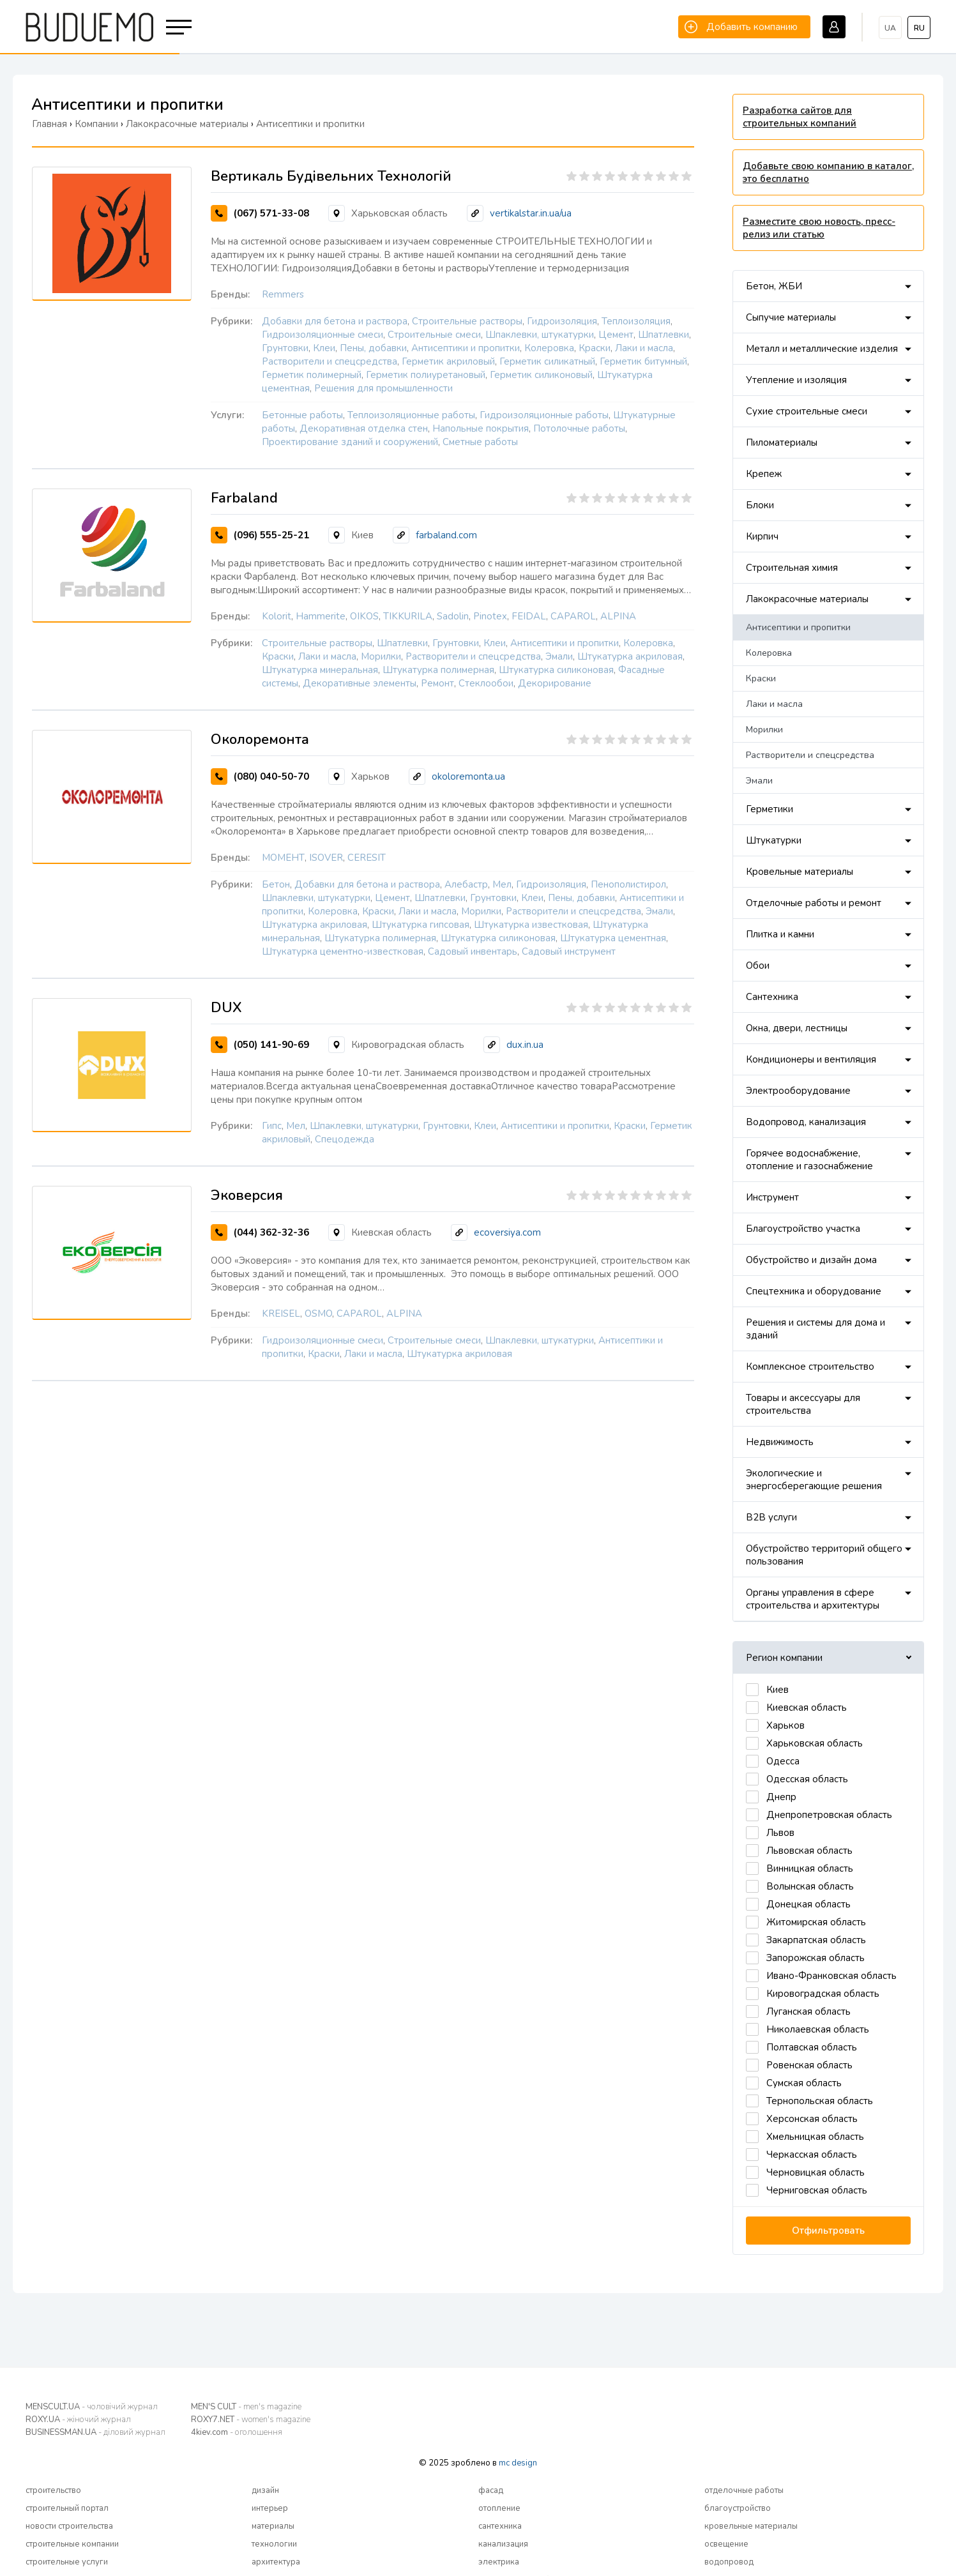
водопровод (729, 2562)
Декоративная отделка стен (364, 428)
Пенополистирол (628, 884)
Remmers (283, 294)
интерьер (270, 2508)
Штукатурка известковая (531, 924)
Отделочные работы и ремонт (813, 903)
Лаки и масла (644, 348)
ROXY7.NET (250, 2419)
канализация (503, 2544)
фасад (490, 2490)
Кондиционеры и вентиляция (811, 1059)
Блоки (760, 505)
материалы (273, 2526)
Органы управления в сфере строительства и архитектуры (812, 1599)
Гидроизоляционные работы (544, 415)
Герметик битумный (643, 361)
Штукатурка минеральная (320, 669)
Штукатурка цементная (613, 938)
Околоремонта (260, 739)
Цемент (616, 334)
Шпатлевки (663, 334)
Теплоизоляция (636, 321)
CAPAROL (573, 616)
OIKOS (364, 616)
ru (919, 28)
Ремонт (437, 683)
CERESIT (366, 857)
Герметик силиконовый (541, 374)
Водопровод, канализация (806, 1122)
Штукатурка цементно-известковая (342, 951)
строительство (53, 2490)
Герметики (769, 809)
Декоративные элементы (359, 683)
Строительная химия (792, 567)
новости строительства (69, 2526)
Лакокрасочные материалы (807, 599)
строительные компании (72, 2544)
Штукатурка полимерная (438, 669)
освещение (726, 2544)
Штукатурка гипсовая (420, 924)
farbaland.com (446, 535)
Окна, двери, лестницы (796, 1028)
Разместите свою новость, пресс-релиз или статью (819, 228)
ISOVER (326, 857)
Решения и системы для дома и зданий (815, 1329)
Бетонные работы (302, 415)
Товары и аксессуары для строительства (803, 1404)
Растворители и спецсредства (329, 361)
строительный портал (67, 2508)
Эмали (559, 656)
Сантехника (772, 996)
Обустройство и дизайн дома (811, 1260)
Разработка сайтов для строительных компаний (799, 117)
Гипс (272, 1125)
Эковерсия (247, 1195)
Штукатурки (773, 840)
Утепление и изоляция (796, 380)
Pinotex (490, 616)
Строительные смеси (434, 334)
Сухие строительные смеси (806, 411)
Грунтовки (285, 348)
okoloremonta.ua (468, 776)
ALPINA (618, 616)
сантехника (500, 2526)
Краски (595, 348)
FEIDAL (529, 616)
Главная (49, 123)
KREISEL (281, 1313)
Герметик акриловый (448, 361)
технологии (274, 2544)
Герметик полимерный (311, 374)
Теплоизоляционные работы (411, 415)
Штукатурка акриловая (630, 656)
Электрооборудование (798, 1090)
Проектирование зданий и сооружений (350, 442)
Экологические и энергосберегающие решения (814, 1479)
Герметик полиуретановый (425, 374)
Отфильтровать (828, 2230)
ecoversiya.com (507, 1232)
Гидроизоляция (562, 321)
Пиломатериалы (781, 442)
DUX (226, 1007)
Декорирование (554, 683)
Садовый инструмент (569, 951)
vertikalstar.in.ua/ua (531, 213)
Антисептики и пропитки (465, 348)
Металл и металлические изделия (822, 348)
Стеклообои (486, 683)
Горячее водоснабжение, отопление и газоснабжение (809, 1159)
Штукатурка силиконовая (556, 669)
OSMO (318, 1313)
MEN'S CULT (246, 2407)
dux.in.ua (524, 1044)
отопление (499, 2508)
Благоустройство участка (803, 1228)
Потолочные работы (579, 428)
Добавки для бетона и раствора (334, 321)
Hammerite (320, 616)
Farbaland (244, 498)
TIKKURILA (407, 616)
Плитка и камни (780, 934)
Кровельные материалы (799, 871)
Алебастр (466, 884)
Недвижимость (780, 1442)
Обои (758, 965)
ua (890, 28)
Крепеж (764, 473)
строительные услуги (67, 2562)
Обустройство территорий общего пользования (824, 1555)
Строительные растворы (467, 321)
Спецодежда (344, 1139)
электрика (498, 2562)
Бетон (276, 884)
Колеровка (549, 348)
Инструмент (772, 1197)
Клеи (324, 348)
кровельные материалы (751, 2526)
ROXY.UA (78, 2419)
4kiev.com (236, 2432)
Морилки (381, 656)
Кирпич (762, 536)
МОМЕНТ (283, 857)
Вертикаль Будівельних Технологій (331, 176)
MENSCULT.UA (92, 2407)
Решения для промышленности (383, 388)
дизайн (265, 2490)
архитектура (276, 2562)
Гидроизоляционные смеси (322, 334)
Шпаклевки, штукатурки (539, 334)
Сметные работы (480, 442)
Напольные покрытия (480, 428)
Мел (502, 884)
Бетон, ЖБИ (774, 286)
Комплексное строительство (810, 1366)
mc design (518, 2463)
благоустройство (737, 2508)
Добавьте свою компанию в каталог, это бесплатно (828, 172)
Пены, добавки (373, 348)
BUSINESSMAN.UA (95, 2432)
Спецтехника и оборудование (813, 1291)
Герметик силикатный (547, 361)
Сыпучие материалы (791, 317)
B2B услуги (771, 1517)
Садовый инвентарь (472, 951)
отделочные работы (744, 2490)
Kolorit (276, 616)
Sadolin (453, 616)
